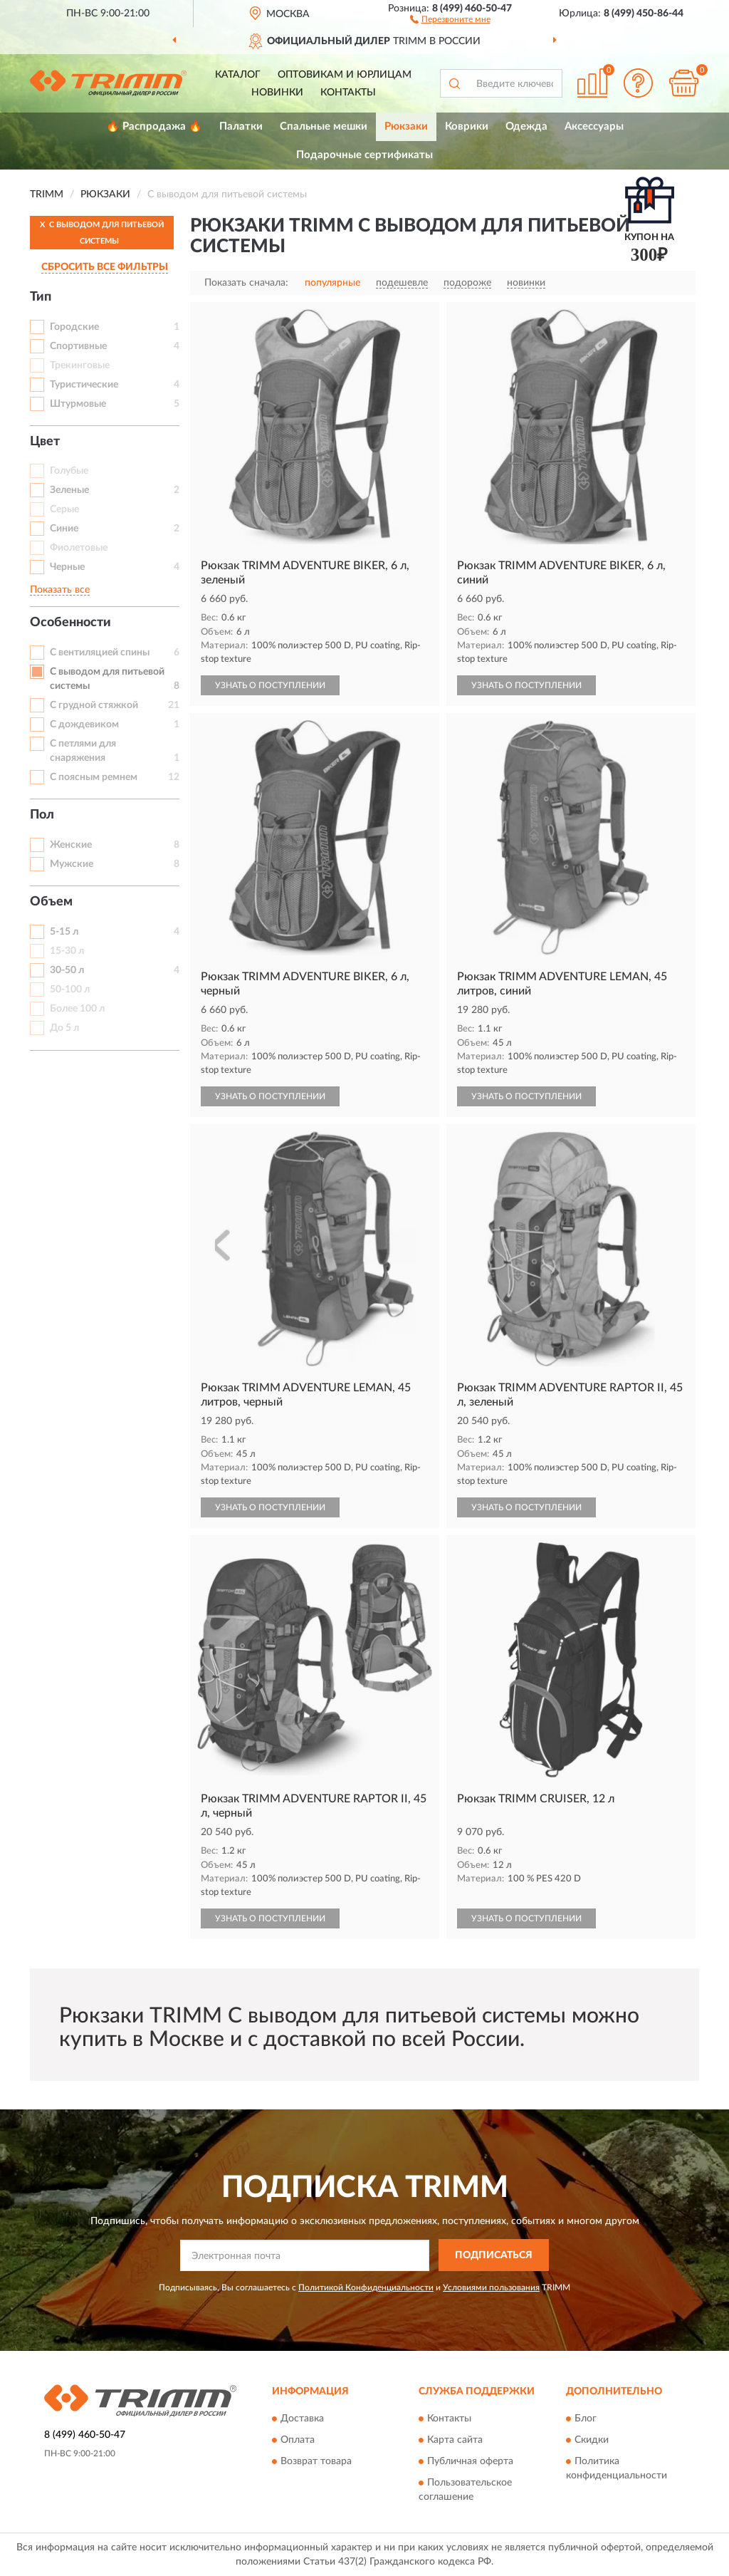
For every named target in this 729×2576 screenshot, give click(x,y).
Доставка (302, 2419)
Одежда (526, 126)
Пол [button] (42, 815)
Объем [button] (51, 901)
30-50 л (67, 970)
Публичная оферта (470, 2462)
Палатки (241, 126)
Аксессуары (594, 126)
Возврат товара (316, 2462)
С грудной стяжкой (94, 705)
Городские (74, 327)
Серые (64, 509)
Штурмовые (78, 404)
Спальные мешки (323, 126)
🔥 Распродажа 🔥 (154, 126)
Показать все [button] (60, 590)
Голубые (69, 471)
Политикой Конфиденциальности (366, 2287)
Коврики (466, 126)
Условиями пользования (491, 2287)
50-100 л (70, 989)
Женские (71, 845)
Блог (586, 2419)
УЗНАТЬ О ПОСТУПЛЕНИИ (270, 685)
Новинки (277, 93)
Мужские (71, 864)
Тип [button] (40, 297)
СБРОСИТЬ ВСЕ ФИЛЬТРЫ (104, 267)
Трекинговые (80, 365)
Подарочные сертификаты (364, 155)
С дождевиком (84, 724)
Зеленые (69, 490)
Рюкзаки (406, 126)
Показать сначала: (246, 283)
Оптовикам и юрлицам (344, 75)
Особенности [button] (70, 622)
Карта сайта (455, 2441)
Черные (67, 567)
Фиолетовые (78, 548)
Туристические (84, 385)
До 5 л (64, 1028)
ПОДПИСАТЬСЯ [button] (494, 2255)
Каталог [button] (238, 75)
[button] (450, 18)
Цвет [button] (45, 441)
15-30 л (67, 951)
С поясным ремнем (93, 777)
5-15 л (64, 932)
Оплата (297, 2441)
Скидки (592, 2441)
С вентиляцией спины (100, 653)
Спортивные (78, 346)
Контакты (348, 93)
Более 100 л (77, 1009)
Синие (64, 529)
